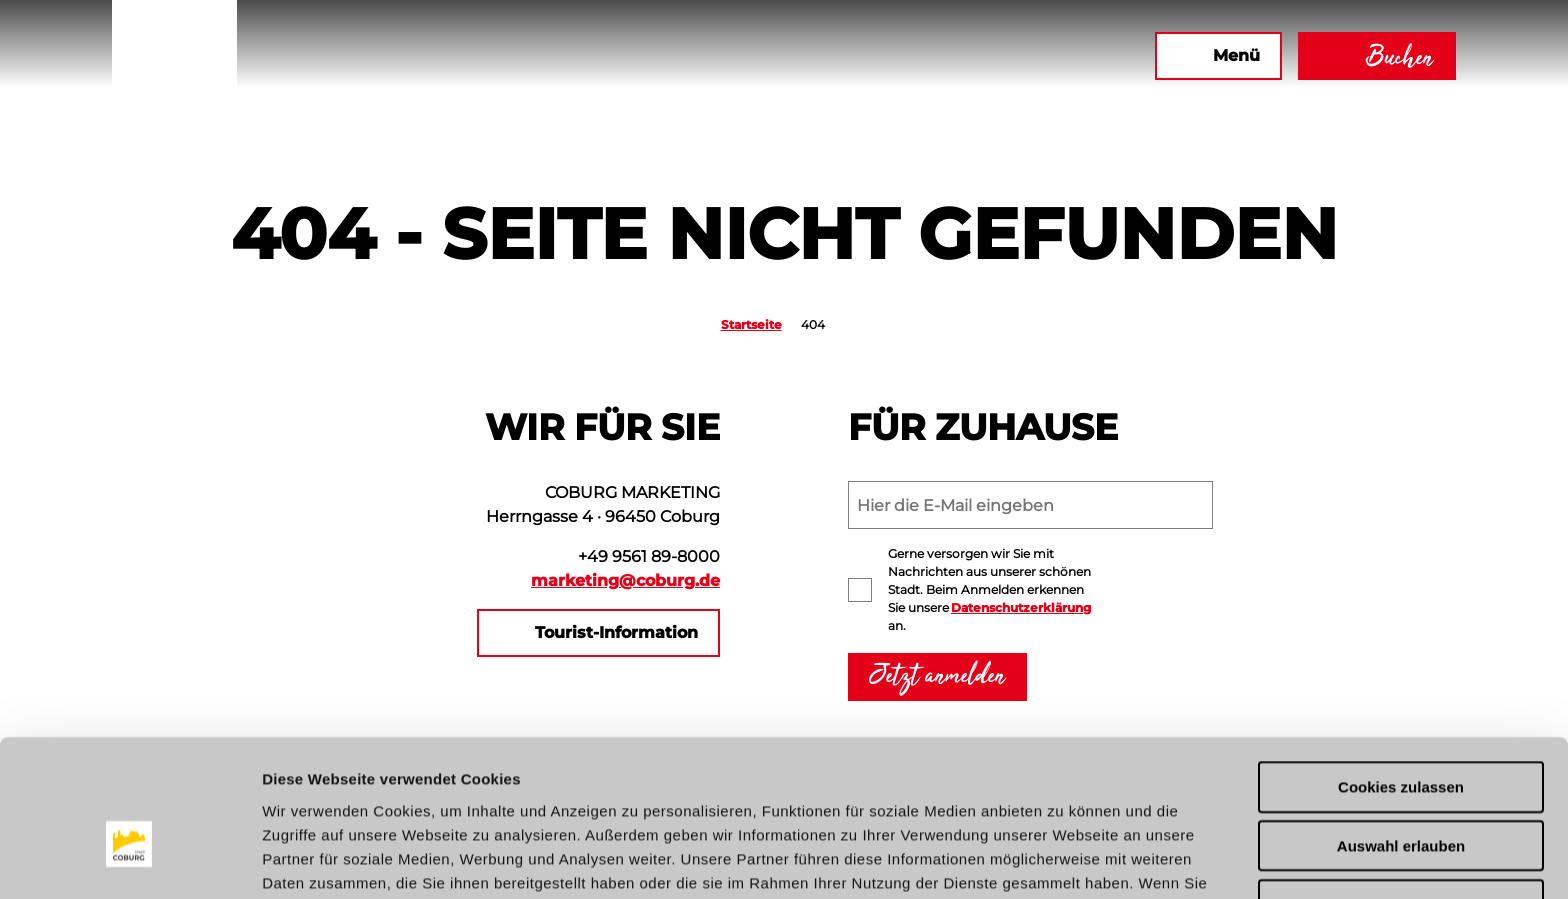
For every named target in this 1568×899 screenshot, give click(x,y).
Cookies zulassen (1401, 675)
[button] (923, 56)
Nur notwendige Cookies (1401, 793)
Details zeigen (1063, 859)
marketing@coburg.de (625, 580)
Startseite (751, 324)
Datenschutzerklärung (1021, 607)
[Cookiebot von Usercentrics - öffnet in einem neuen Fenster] (129, 860)
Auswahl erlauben (1401, 734)
